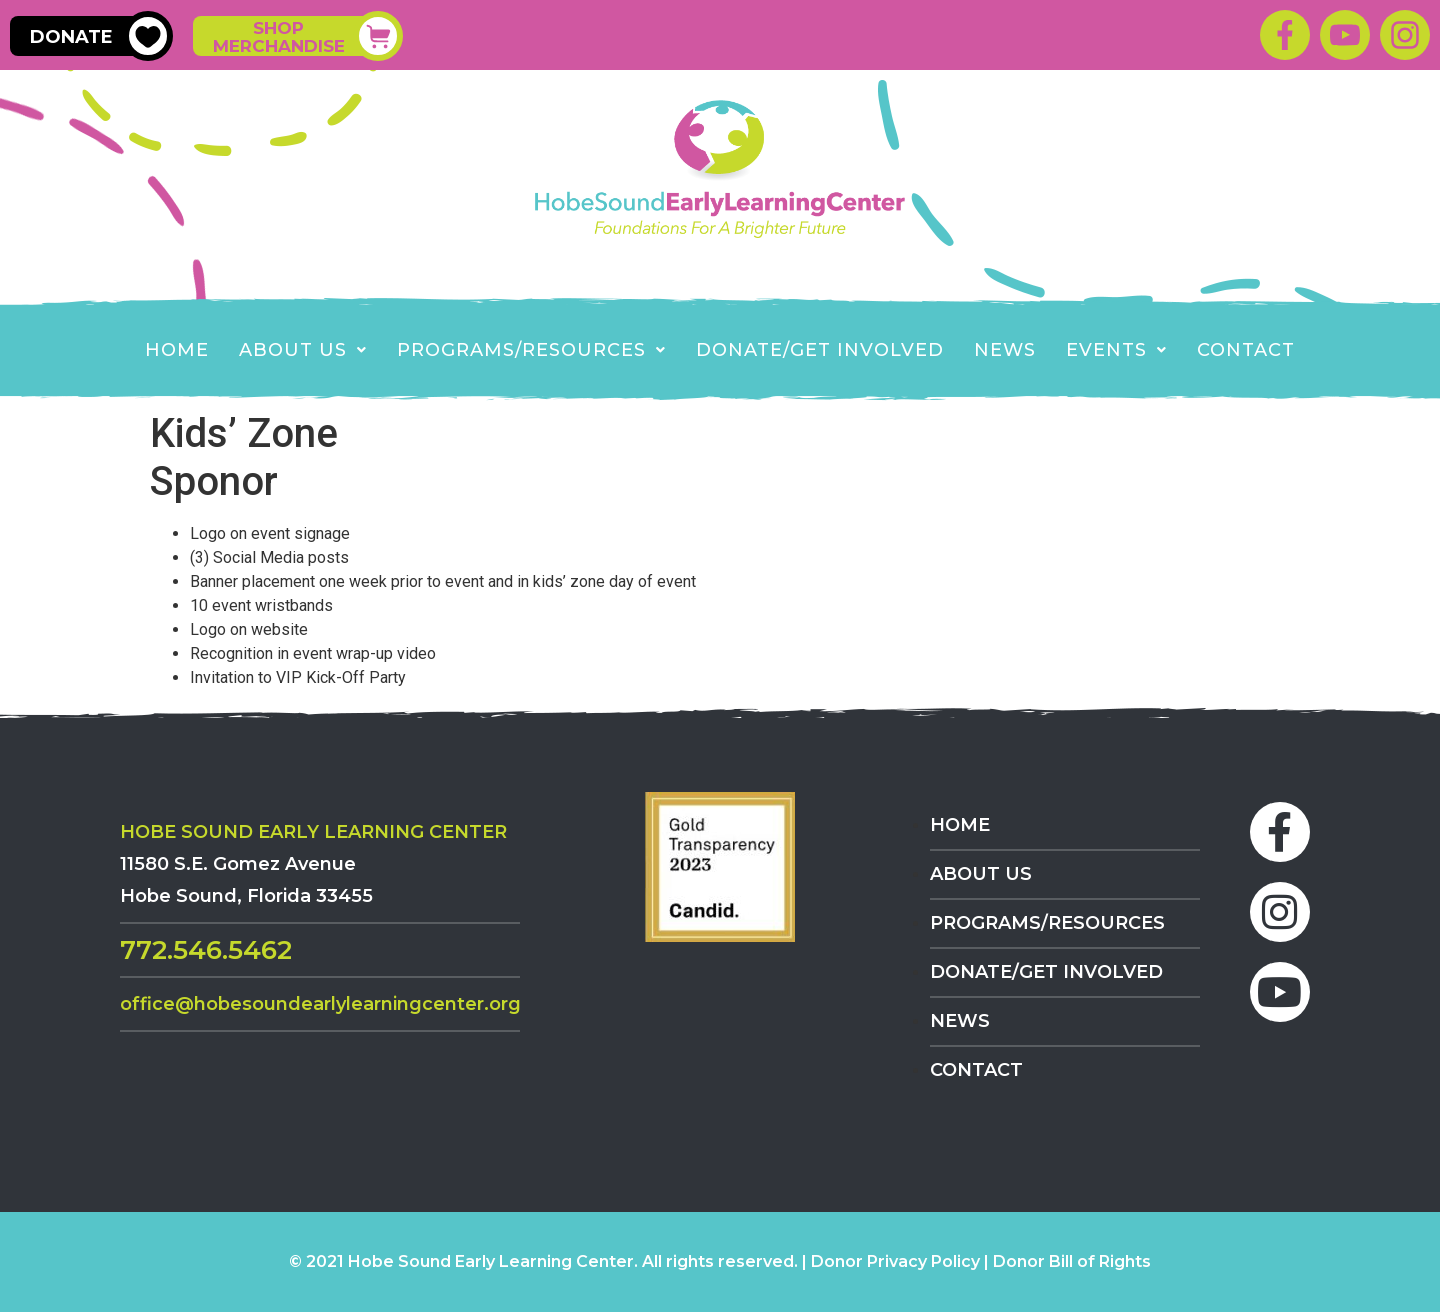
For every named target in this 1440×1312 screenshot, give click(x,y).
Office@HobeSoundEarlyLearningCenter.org (320, 1004)
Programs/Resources (531, 350)
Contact (1246, 350)
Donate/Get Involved (820, 350)
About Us (303, 350)
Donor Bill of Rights (1072, 1261)
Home (177, 350)
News (1005, 350)
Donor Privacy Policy (895, 1261)
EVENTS (1116, 350)
